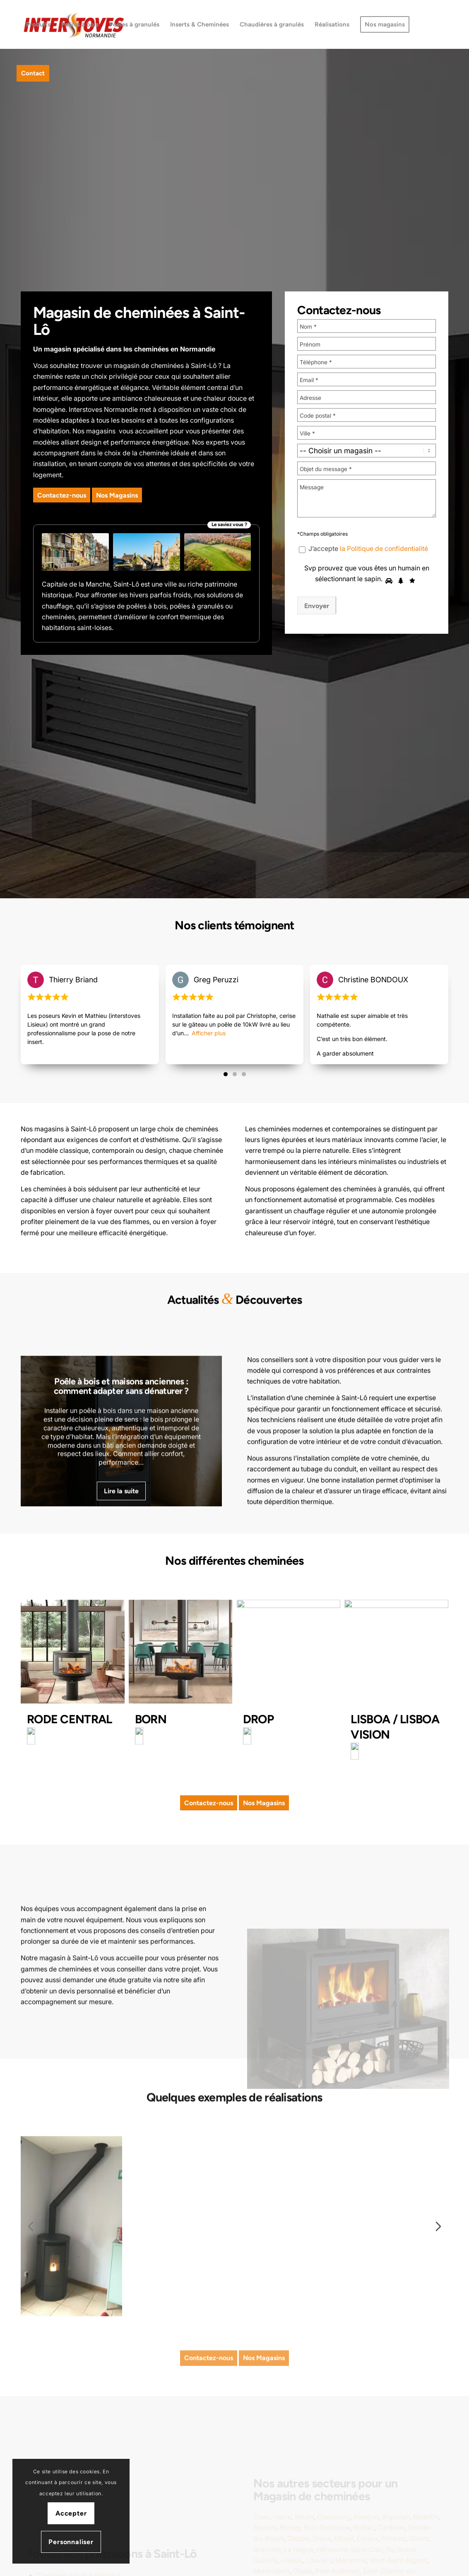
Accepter (71, 2513)
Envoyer (316, 606)
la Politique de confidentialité (384, 549)
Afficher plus (209, 1099)
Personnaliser (70, 2542)
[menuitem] (38, 24)
